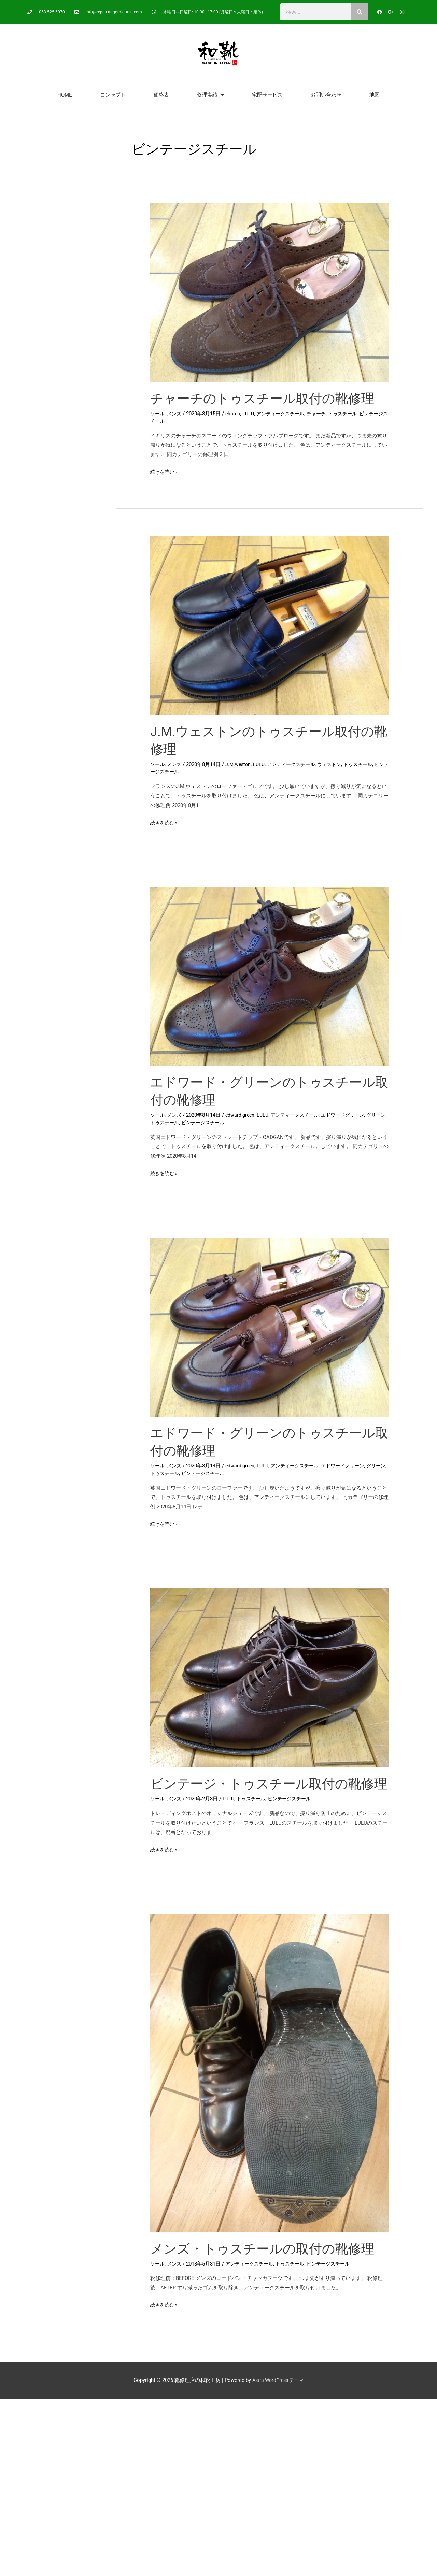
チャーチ (323, 413)
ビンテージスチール (173, 772)
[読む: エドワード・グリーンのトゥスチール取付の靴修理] (269, 976)
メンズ (175, 413)
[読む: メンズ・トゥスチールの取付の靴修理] (269, 2090)
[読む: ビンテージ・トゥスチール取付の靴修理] (269, 1677)
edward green (242, 1115)
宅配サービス (267, 95)
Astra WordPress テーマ (278, 2398)
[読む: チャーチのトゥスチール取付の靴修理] (269, 292)
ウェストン (337, 764)
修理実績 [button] (210, 95)
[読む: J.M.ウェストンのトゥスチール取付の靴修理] (269, 625)
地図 (374, 95)
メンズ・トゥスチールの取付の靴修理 (268, 2266)
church (235, 413)
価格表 (161, 95)
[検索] (359, 11)
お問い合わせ (326, 95)
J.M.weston (240, 764)
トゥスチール (351, 413)
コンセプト (113, 95)
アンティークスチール (285, 413)
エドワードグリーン (351, 1115)
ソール (158, 413)
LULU (251, 413)
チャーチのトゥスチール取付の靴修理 (268, 398)
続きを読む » (165, 471)
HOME (64, 95)
